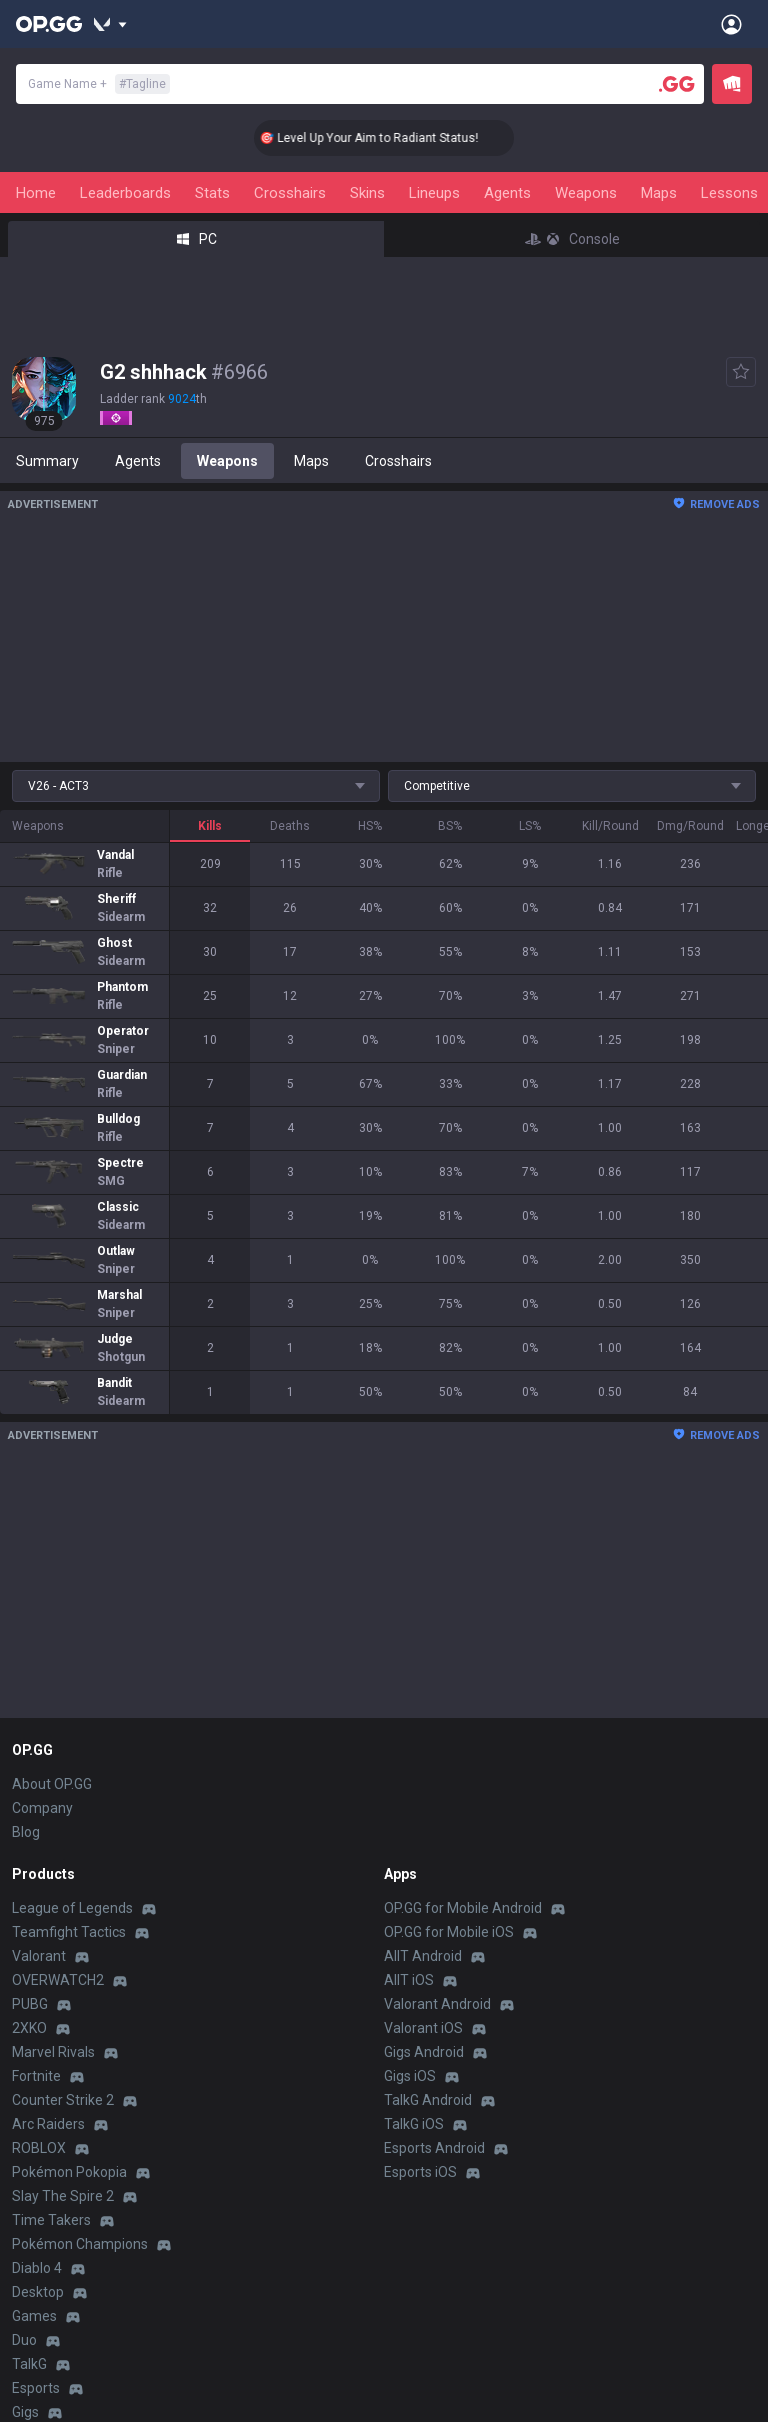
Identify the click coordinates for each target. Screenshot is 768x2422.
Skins (367, 193)
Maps (659, 193)
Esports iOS (420, 2172)
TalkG (29, 2364)
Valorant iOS (423, 2028)
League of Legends (72, 1908)
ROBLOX (39, 2148)
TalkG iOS (414, 2124)
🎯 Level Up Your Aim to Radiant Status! (391, 138)
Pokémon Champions (80, 2244)
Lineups (434, 193)
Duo (24, 2340)
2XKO (29, 2028)
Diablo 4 (37, 2268)
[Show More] (110, 24)
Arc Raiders (48, 2124)
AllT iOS (409, 1980)
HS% (370, 826)
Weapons (586, 193)
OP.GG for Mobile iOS (449, 1932)
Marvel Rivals (53, 2052)
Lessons (729, 193)
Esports (36, 2388)
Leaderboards (125, 193)
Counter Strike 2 (63, 2100)
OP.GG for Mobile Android (463, 1908)
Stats (212, 193)
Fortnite (36, 2076)
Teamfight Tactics (69, 1932)
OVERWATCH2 (58, 1980)
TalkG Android (428, 2100)
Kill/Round (610, 826)
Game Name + (99, 84)
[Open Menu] (731, 24)
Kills (210, 826)
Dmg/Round (690, 826)
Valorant (39, 1956)
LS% (530, 826)
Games (34, 2316)
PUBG (30, 2004)
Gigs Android (424, 2052)
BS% (450, 826)
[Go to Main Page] (49, 24)
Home (36, 193)
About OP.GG (52, 1784)
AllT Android (423, 1956)
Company (42, 1808)
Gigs (25, 2412)
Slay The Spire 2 (63, 2196)
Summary (47, 461)
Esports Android (434, 2148)
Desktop (38, 2292)
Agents (507, 193)
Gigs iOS (410, 2076)
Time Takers (51, 2220)
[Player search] (677, 84)
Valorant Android (437, 2004)
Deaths (290, 826)
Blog (26, 1832)
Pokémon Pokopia (69, 2172)
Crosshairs (290, 193)
